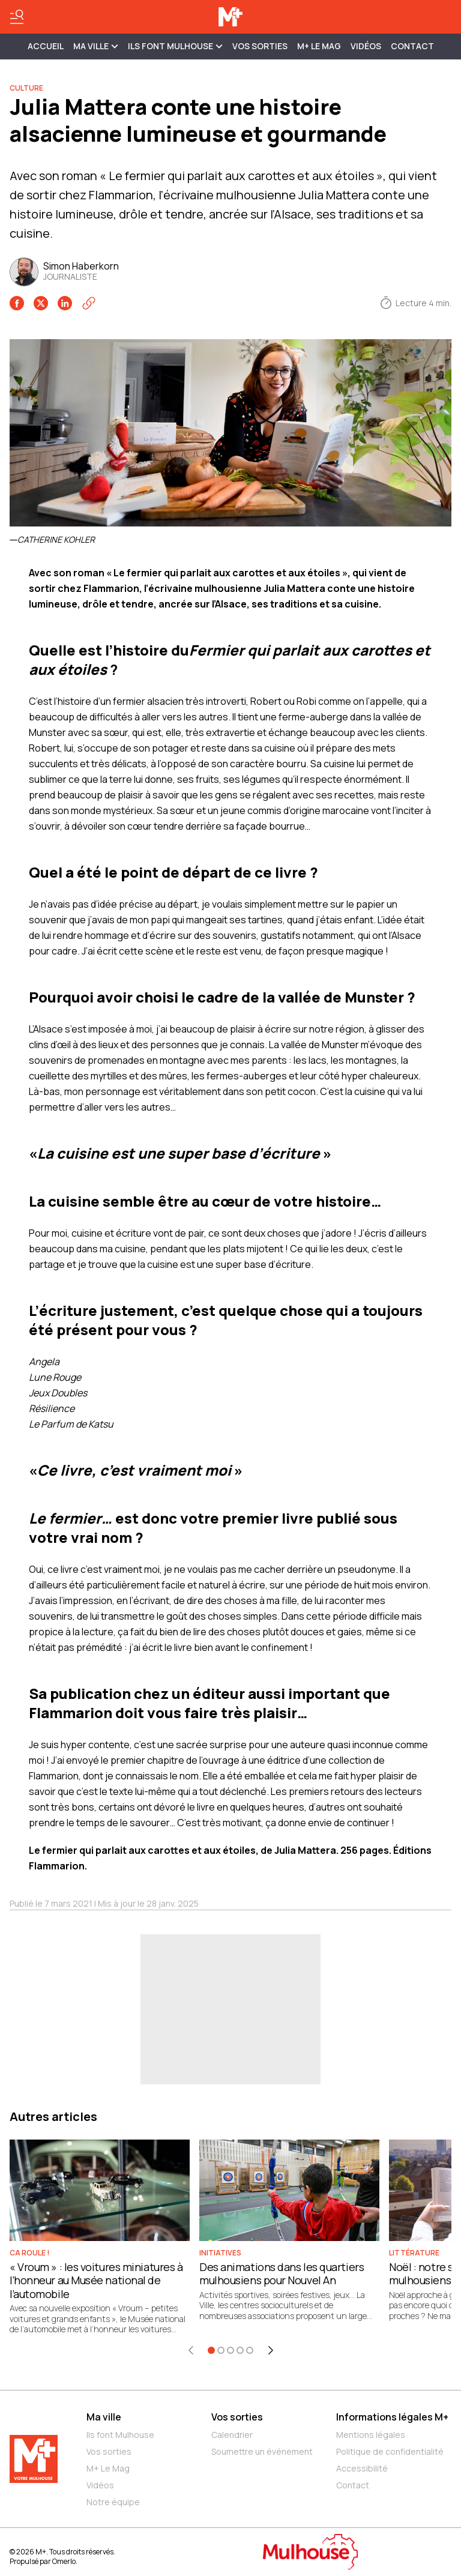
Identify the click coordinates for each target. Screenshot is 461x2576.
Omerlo (64, 2561)
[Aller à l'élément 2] (220, 2350)
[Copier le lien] (89, 303)
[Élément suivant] (271, 2350)
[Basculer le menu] (17, 17)
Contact (412, 46)
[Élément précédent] (191, 2350)
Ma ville (103, 2417)
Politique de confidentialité (390, 2451)
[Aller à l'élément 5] (249, 2350)
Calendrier (232, 2434)
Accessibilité (362, 2468)
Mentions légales (370, 2434)
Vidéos (366, 46)
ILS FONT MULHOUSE (175, 46)
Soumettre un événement (262, 2451)
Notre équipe (113, 2502)
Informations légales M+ (392, 2417)
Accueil (46, 46)
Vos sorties (260, 46)
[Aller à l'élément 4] (240, 2350)
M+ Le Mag (319, 46)
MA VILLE (95, 46)
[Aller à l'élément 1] (211, 2350)
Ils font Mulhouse (120, 2434)
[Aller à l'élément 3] (230, 2350)
